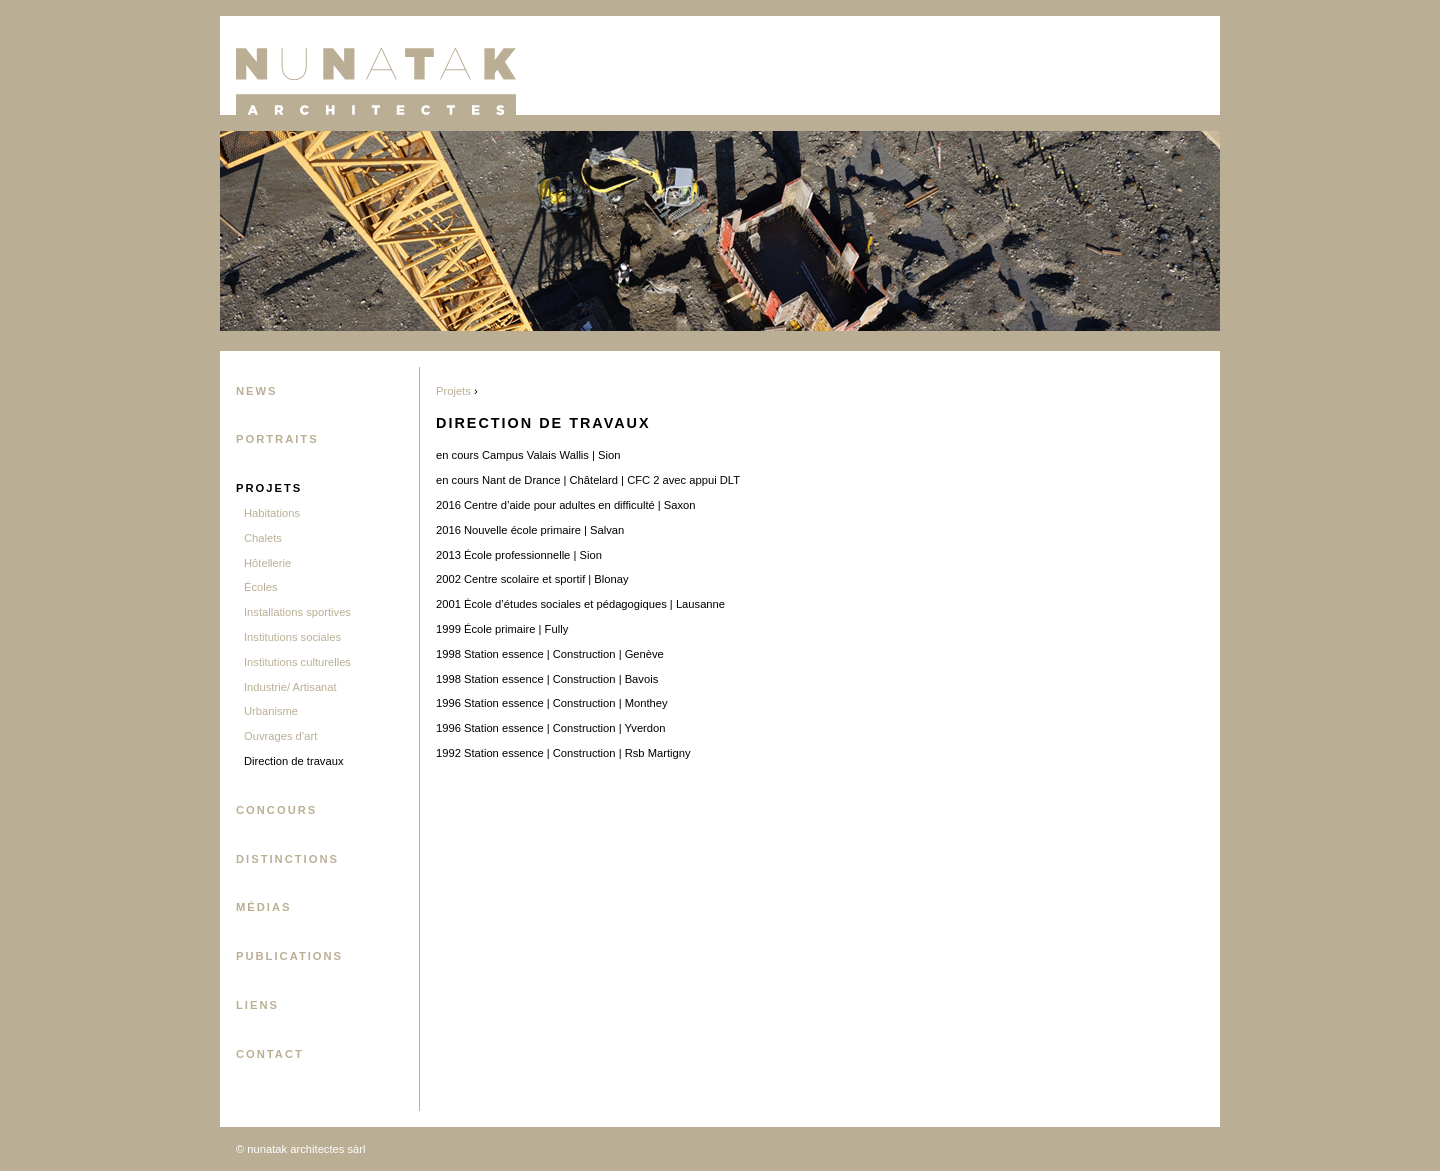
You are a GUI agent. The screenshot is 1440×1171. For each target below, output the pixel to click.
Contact (270, 1054)
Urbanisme (271, 711)
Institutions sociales (292, 637)
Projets (269, 488)
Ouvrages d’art (280, 736)
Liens (257, 1005)
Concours (276, 810)
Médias (264, 907)
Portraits (277, 439)
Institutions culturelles (297, 662)
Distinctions (287, 859)
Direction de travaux (294, 761)
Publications (289, 956)
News (257, 391)
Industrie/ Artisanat (290, 687)
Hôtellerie (267, 563)
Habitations (272, 513)
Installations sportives (297, 612)
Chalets (263, 538)
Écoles (261, 587)
